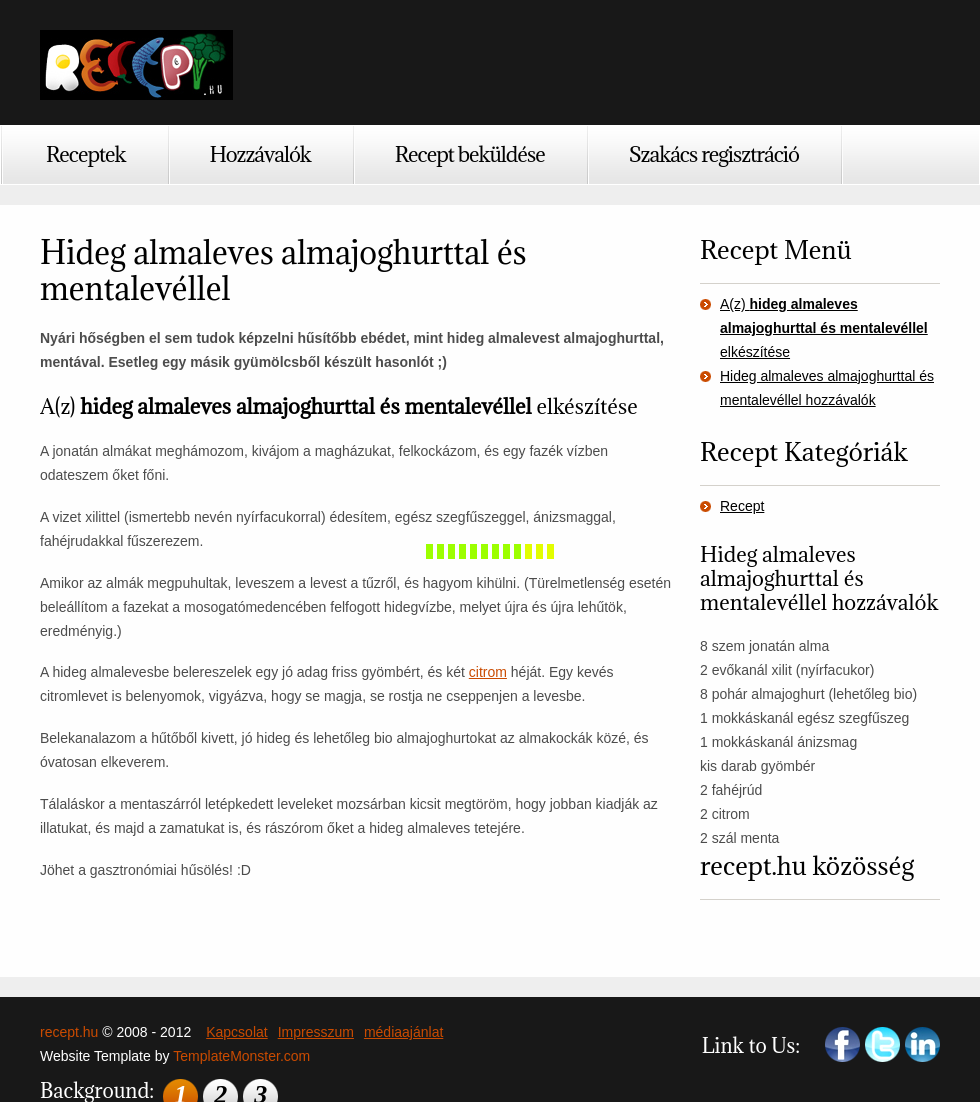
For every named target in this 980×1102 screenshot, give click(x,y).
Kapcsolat (236, 1032)
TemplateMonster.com (241, 1056)
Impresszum (316, 1032)
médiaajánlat (403, 1032)
